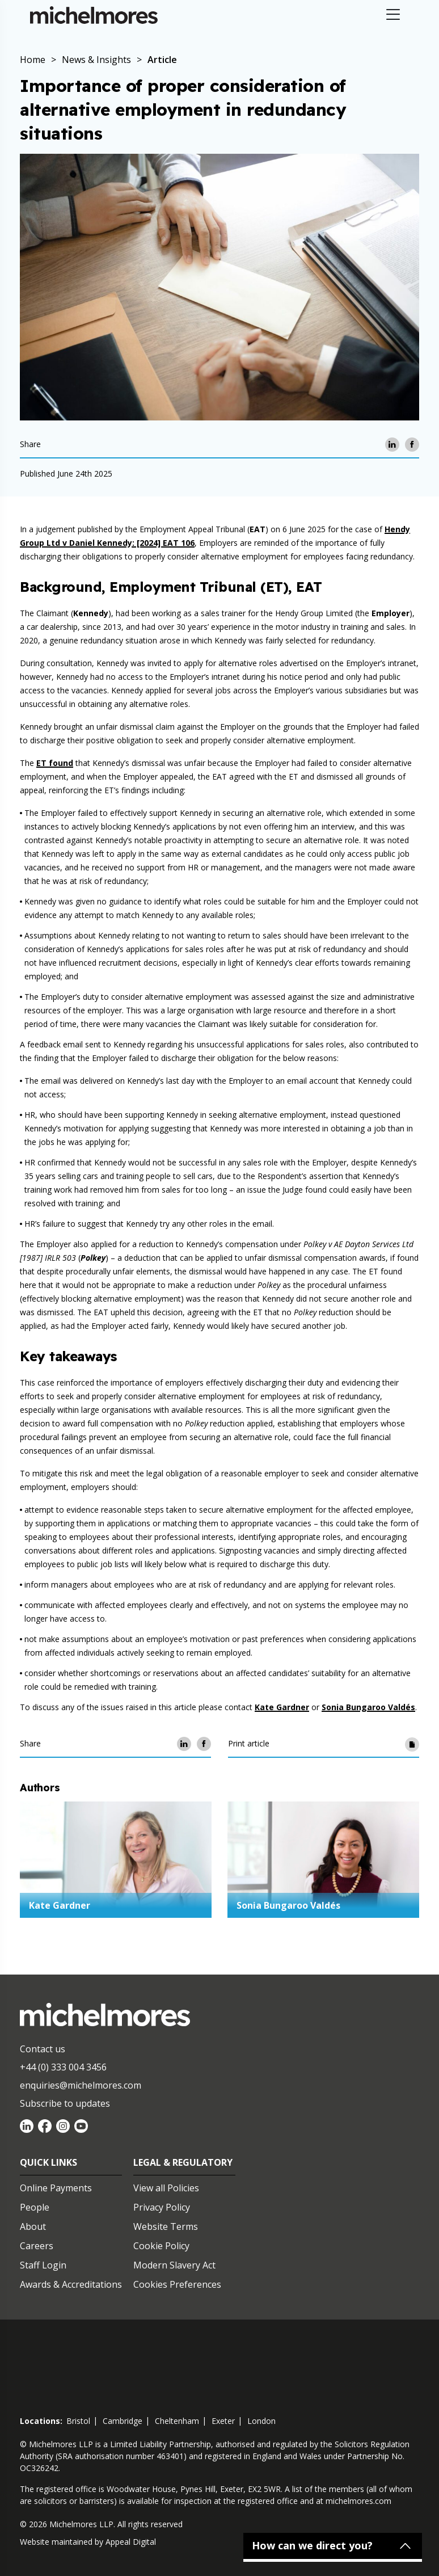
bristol (78, 2420)
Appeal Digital (130, 2541)
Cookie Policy (161, 2246)
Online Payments (56, 2188)
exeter (223, 2420)
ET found (54, 762)
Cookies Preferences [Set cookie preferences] (177, 2284)
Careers (36, 2246)
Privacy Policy (161, 2207)
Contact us (42, 2049)
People (34, 2207)
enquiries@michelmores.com (80, 2085)
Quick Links (48, 2162)
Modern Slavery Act (174, 2265)
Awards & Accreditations (71, 2284)
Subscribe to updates (65, 2103)
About (33, 2226)
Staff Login (43, 2265)
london (261, 2420)
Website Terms (165, 2226)
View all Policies (166, 2188)
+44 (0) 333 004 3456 (63, 2067)
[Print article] (412, 1744)
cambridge (122, 2420)
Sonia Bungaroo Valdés (368, 1707)
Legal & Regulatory (183, 2162)
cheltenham (177, 2420)
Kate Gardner (282, 1707)
